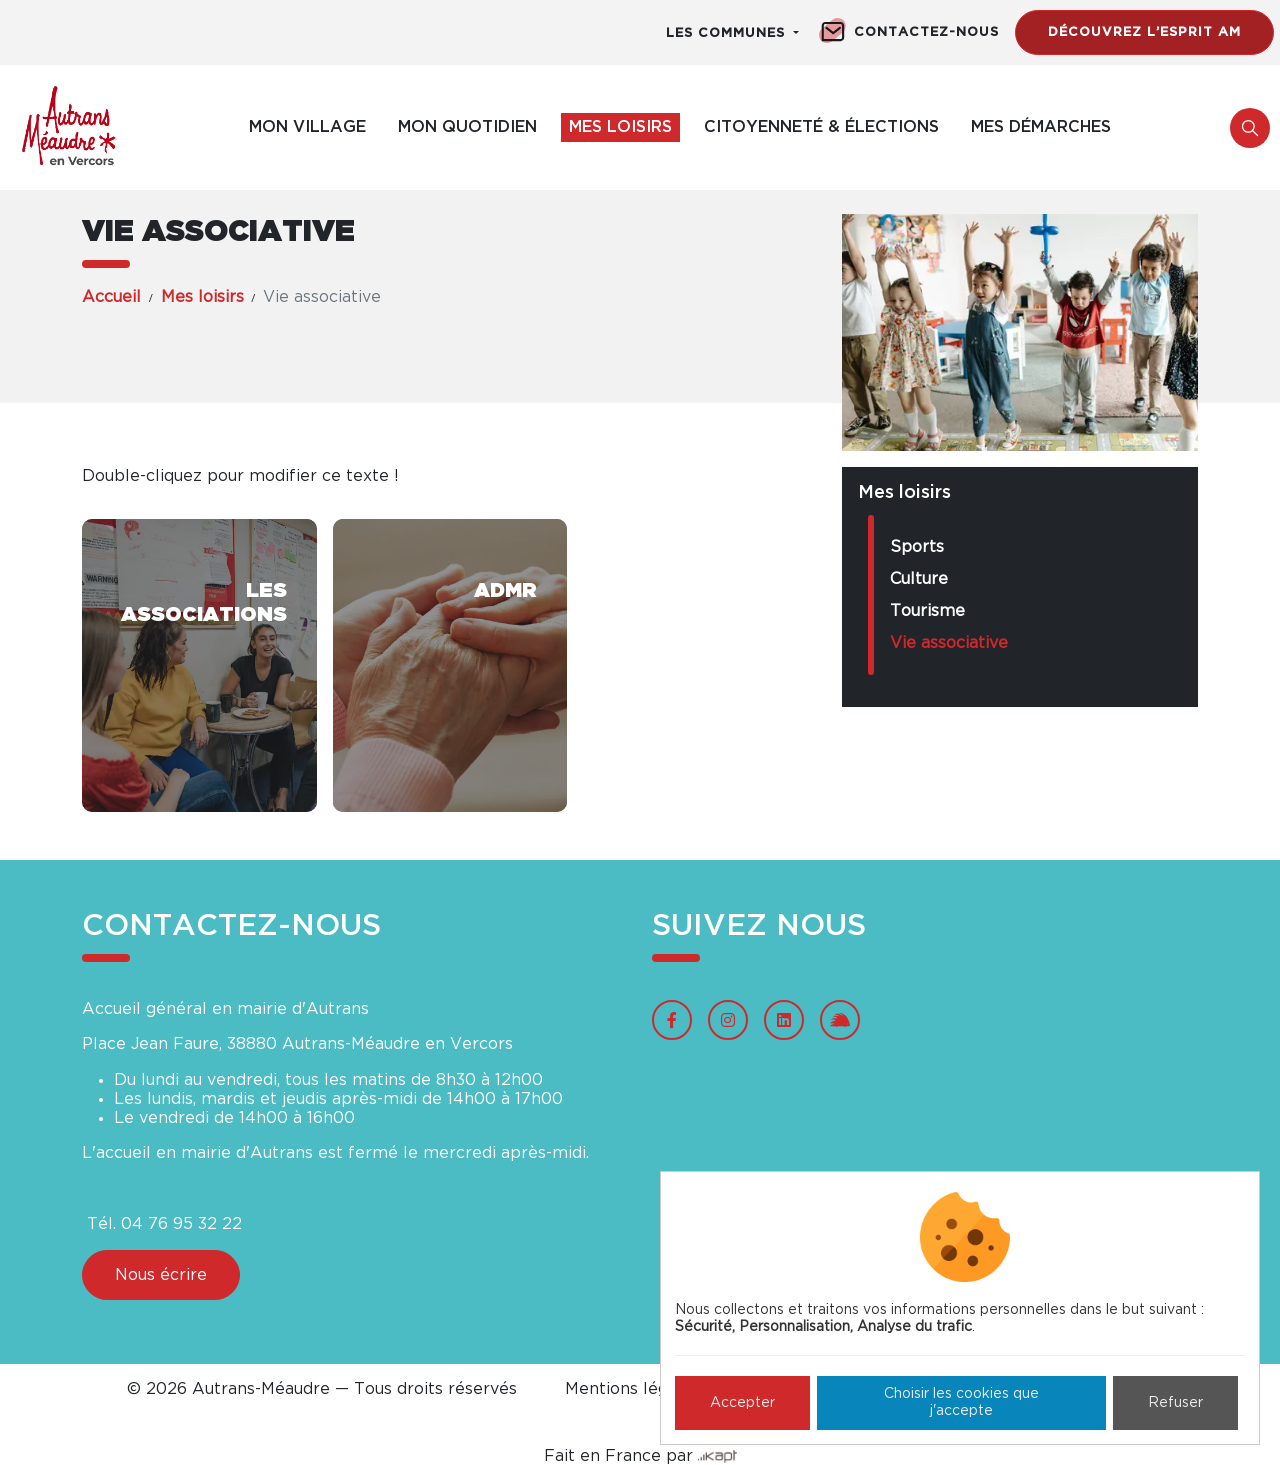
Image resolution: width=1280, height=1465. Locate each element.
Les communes (728, 33)
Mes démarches (1041, 127)
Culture (919, 579)
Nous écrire (161, 1275)
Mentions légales (632, 1389)
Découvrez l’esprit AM (1144, 32)
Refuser (1175, 1403)
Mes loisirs (620, 127)
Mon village (307, 127)
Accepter (742, 1403)
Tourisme (927, 611)
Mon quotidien (467, 127)
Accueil (111, 297)
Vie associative (949, 643)
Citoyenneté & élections (821, 127)
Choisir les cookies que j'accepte (961, 1402)
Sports (917, 547)
